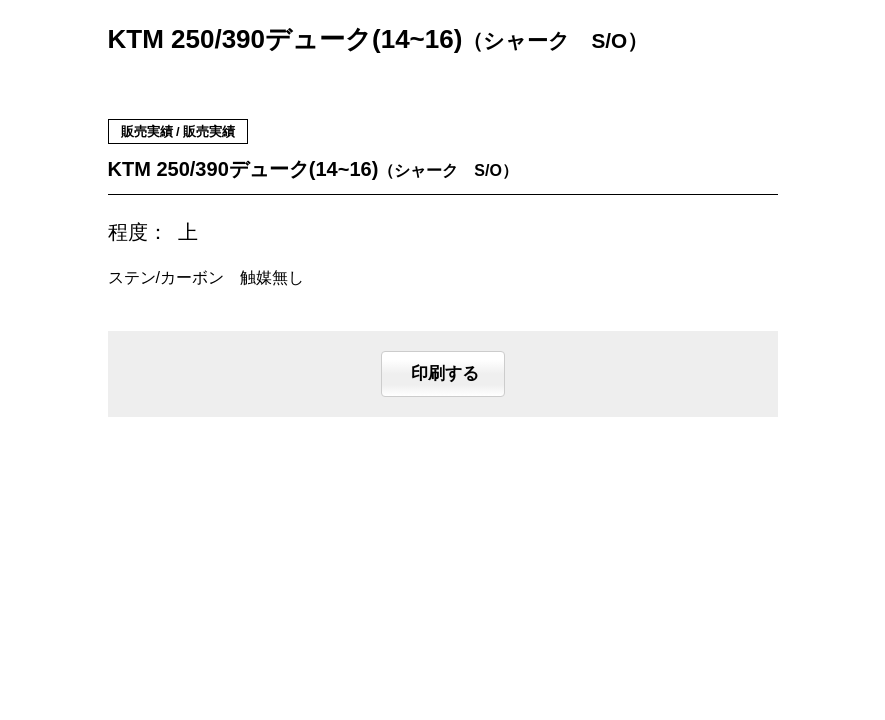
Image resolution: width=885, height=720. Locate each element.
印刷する (443, 374)
